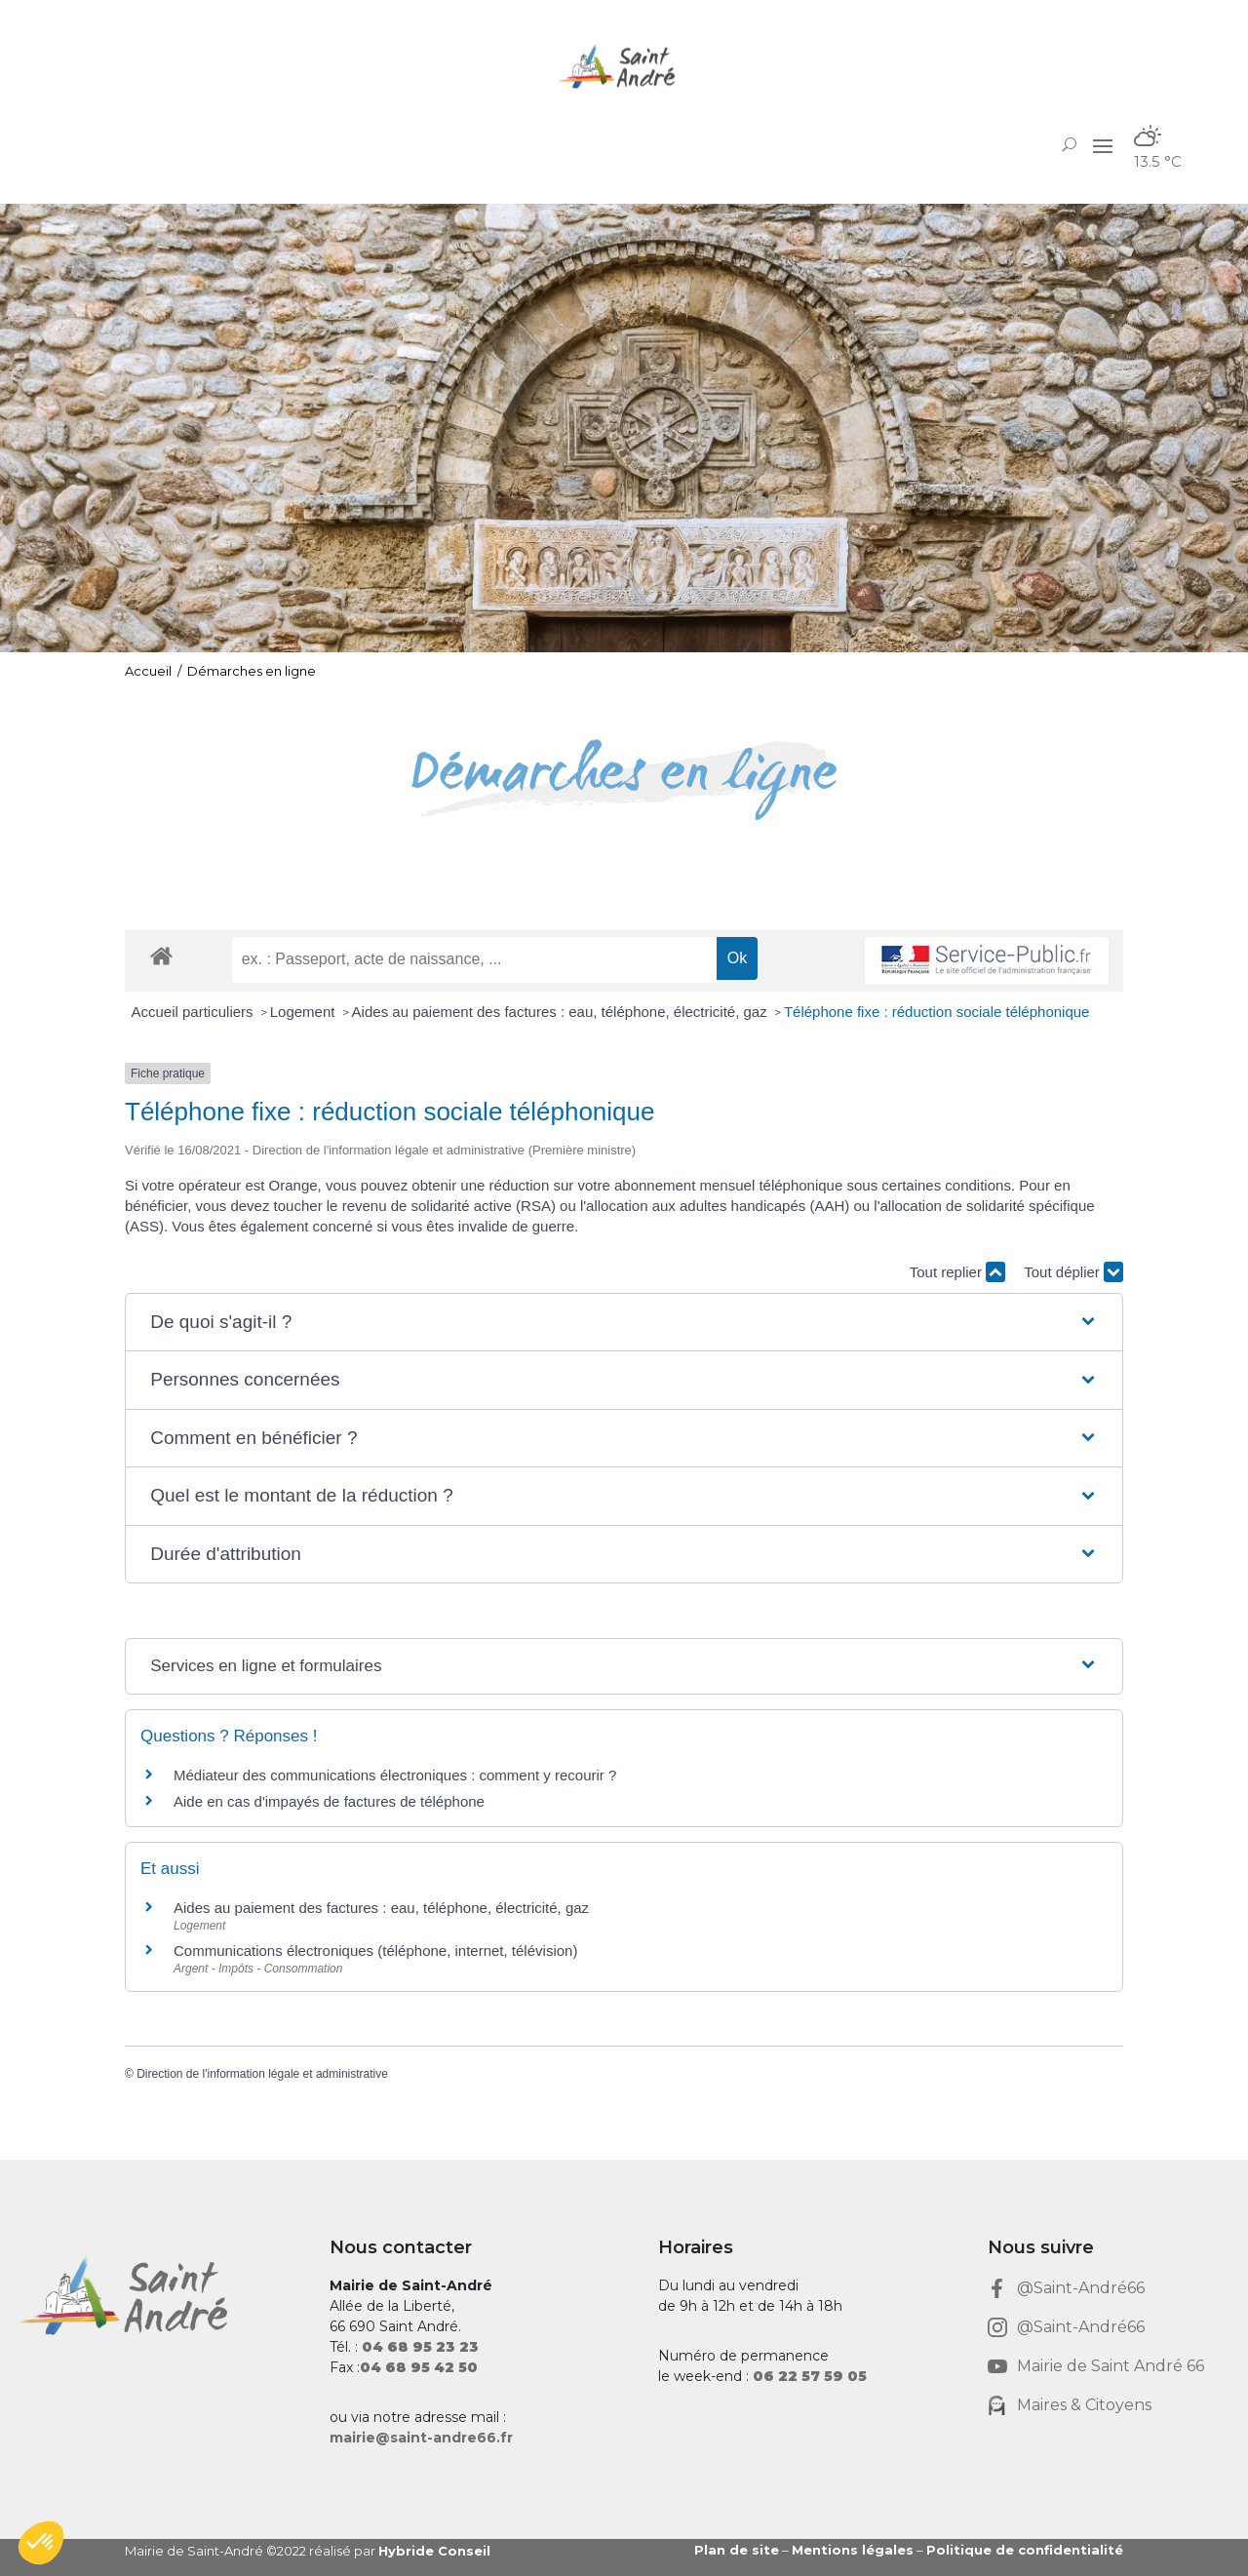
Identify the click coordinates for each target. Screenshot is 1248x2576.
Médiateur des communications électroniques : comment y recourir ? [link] (395, 1775)
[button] (1102, 145)
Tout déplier (1073, 1272)
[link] (624, 66)
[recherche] (474, 959)
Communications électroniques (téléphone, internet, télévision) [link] (375, 1950)
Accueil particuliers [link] (194, 1011)
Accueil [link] (148, 671)
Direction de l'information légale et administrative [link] (262, 2074)
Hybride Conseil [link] (434, 2550)
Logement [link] (304, 1011)
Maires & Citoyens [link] (1084, 2405)
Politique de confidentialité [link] (1024, 2549)
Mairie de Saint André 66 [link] (1110, 2366)
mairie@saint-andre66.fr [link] (421, 2437)
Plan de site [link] (736, 2549)
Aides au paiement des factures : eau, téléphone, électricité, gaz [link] (561, 1011)
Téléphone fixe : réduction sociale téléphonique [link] (937, 1011)
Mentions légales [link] (853, 2549)
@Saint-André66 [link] (1081, 2288)
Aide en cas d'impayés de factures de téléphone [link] (329, 1801)
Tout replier (957, 1272)
